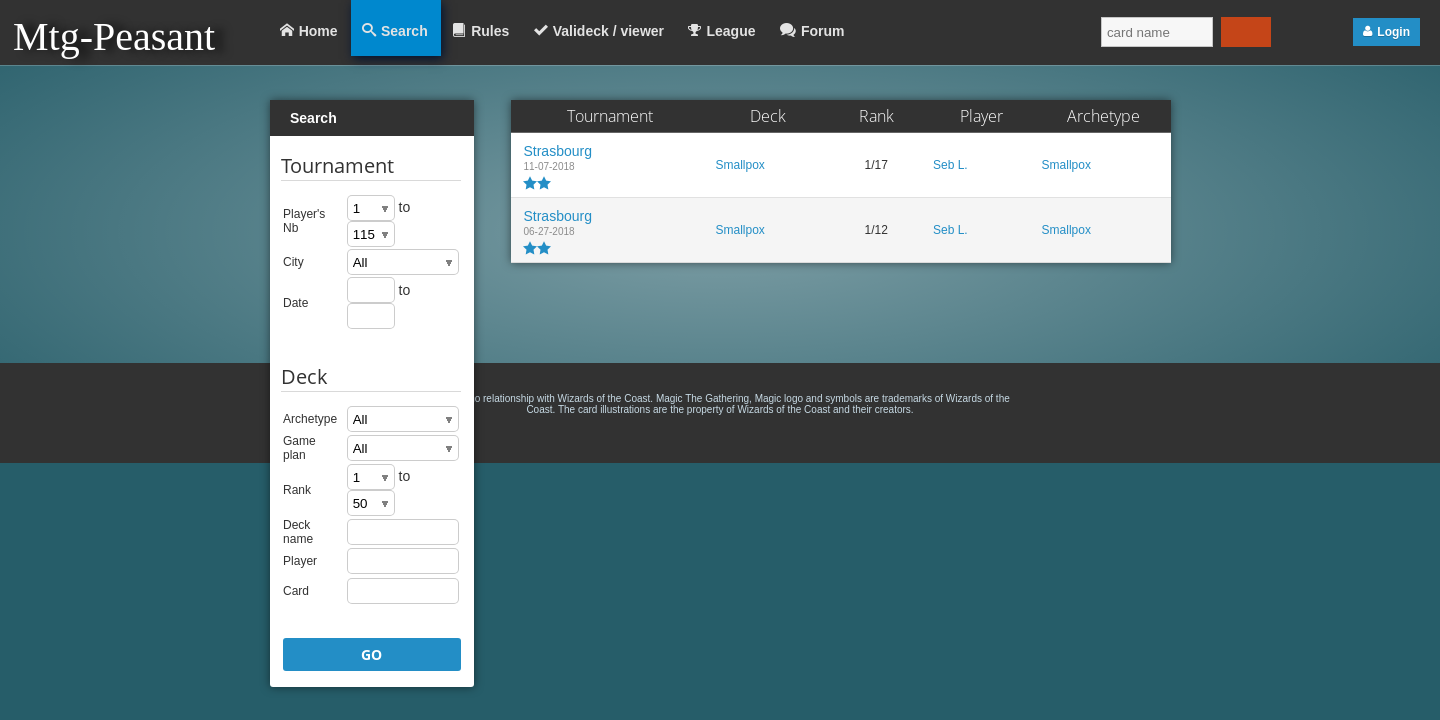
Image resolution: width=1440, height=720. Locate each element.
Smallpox (739, 165)
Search (404, 31)
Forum (823, 31)
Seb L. (950, 165)
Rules (490, 31)
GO (371, 654)
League (730, 31)
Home (318, 31)
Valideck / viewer (608, 31)
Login (1393, 32)
